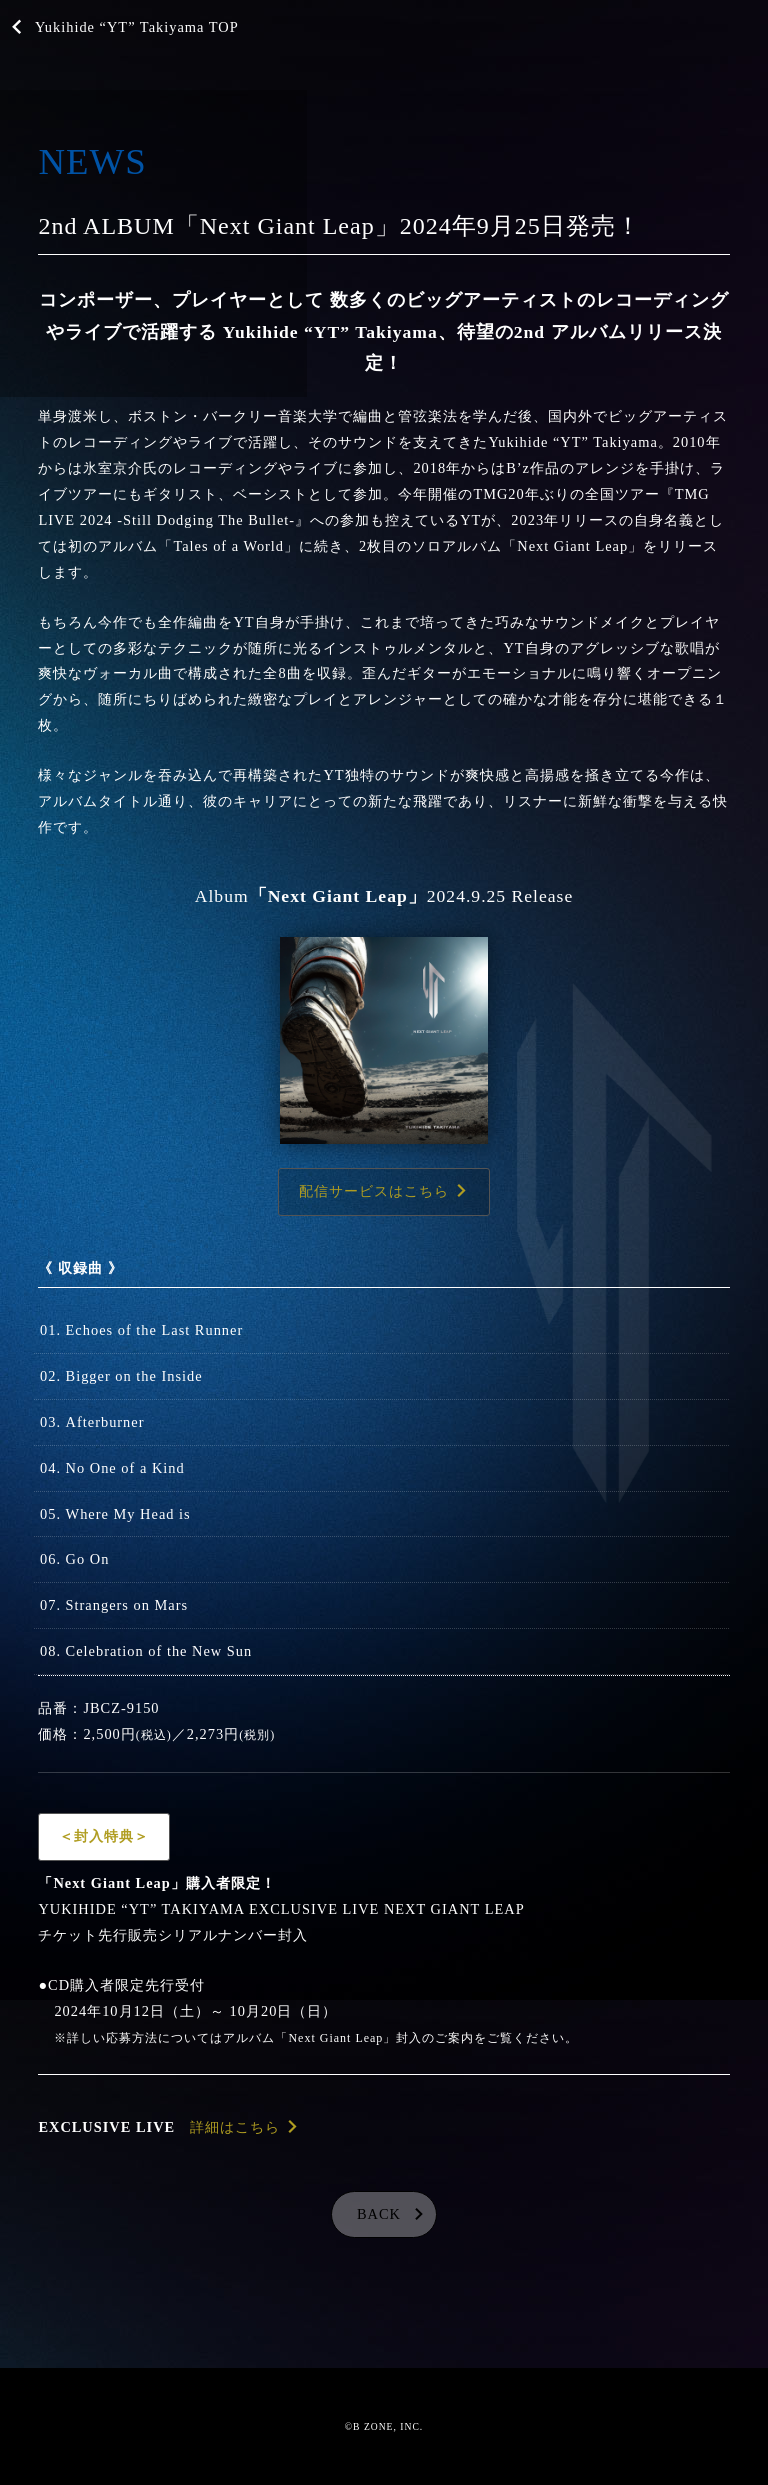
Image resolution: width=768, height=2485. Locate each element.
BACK (379, 2214)
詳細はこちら (235, 2127)
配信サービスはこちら (374, 1191)
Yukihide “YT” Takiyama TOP (137, 27)
